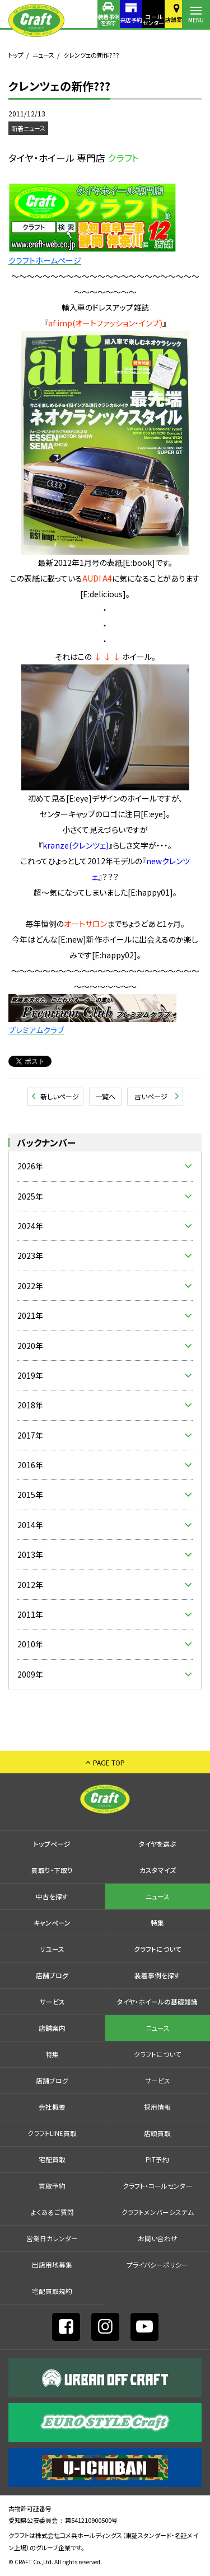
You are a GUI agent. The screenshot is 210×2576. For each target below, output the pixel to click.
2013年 (30, 1554)
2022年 (30, 1285)
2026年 (30, 1166)
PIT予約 (157, 2159)
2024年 (30, 1225)
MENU (196, 20)
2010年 (30, 1644)
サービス (52, 2001)
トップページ (52, 1843)
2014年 (30, 1524)
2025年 (30, 1196)
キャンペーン (52, 1922)
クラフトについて (157, 1949)
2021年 (30, 1315)
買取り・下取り (52, 1870)
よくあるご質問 (52, 2212)
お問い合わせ (158, 2238)
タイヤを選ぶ (157, 1843)
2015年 (30, 1494)
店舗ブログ (52, 1975)
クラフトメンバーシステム (158, 2212)
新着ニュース (28, 128)
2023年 (30, 1255)
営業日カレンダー (52, 2238)
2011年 (30, 1614)
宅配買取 (52, 2159)
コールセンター (140, 19)
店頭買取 (157, 2133)
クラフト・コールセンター (158, 2185)
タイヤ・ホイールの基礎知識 (157, 2001)
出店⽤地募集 (52, 2264)
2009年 (30, 1674)
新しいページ (59, 1096)
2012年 (30, 1584)
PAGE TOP (109, 1762)
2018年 (30, 1405)
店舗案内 (168, 19)
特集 (157, 1922)
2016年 (30, 1464)
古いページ (150, 1096)
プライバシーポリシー (157, 2264)
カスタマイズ (157, 1870)
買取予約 (52, 2185)
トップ (16, 54)
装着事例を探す (84, 19)
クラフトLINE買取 (52, 2133)
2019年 (30, 1375)
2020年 (30, 1345)
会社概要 (52, 2106)
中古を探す (52, 1896)
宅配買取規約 (52, 2291)
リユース (52, 1949)
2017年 (30, 1435)
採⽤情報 (157, 2106)
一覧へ (105, 1096)
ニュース (43, 54)
